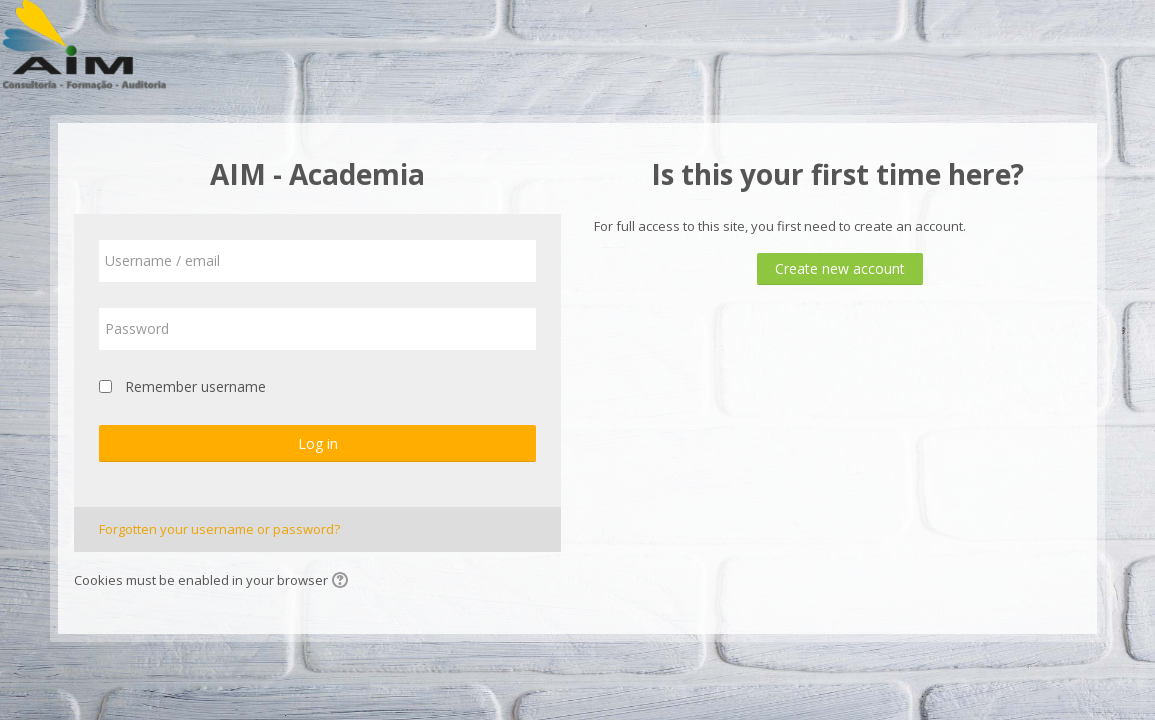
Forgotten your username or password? (219, 529)
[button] (343, 582)
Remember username (195, 386)
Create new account (840, 268)
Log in (318, 443)
